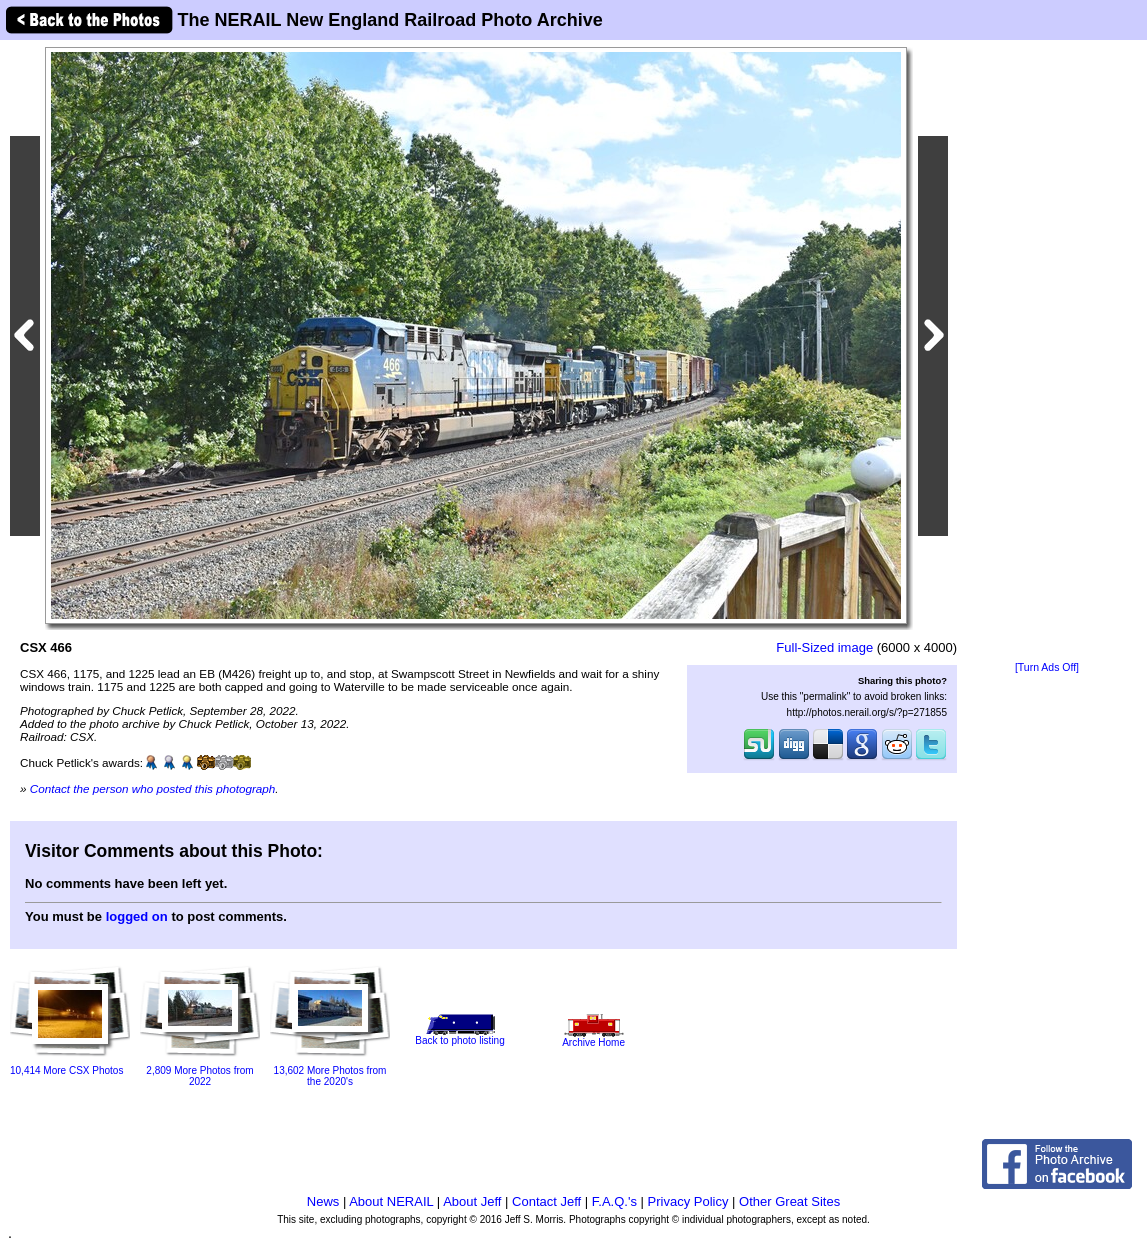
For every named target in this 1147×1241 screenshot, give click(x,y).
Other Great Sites (789, 1201)
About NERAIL (391, 1201)
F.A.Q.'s (614, 1201)
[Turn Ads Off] (1047, 667)
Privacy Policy (688, 1201)
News (323, 1201)
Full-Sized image (824, 647)
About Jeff (472, 1201)
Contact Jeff (546, 1201)
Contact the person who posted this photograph (153, 788)
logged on (137, 916)
